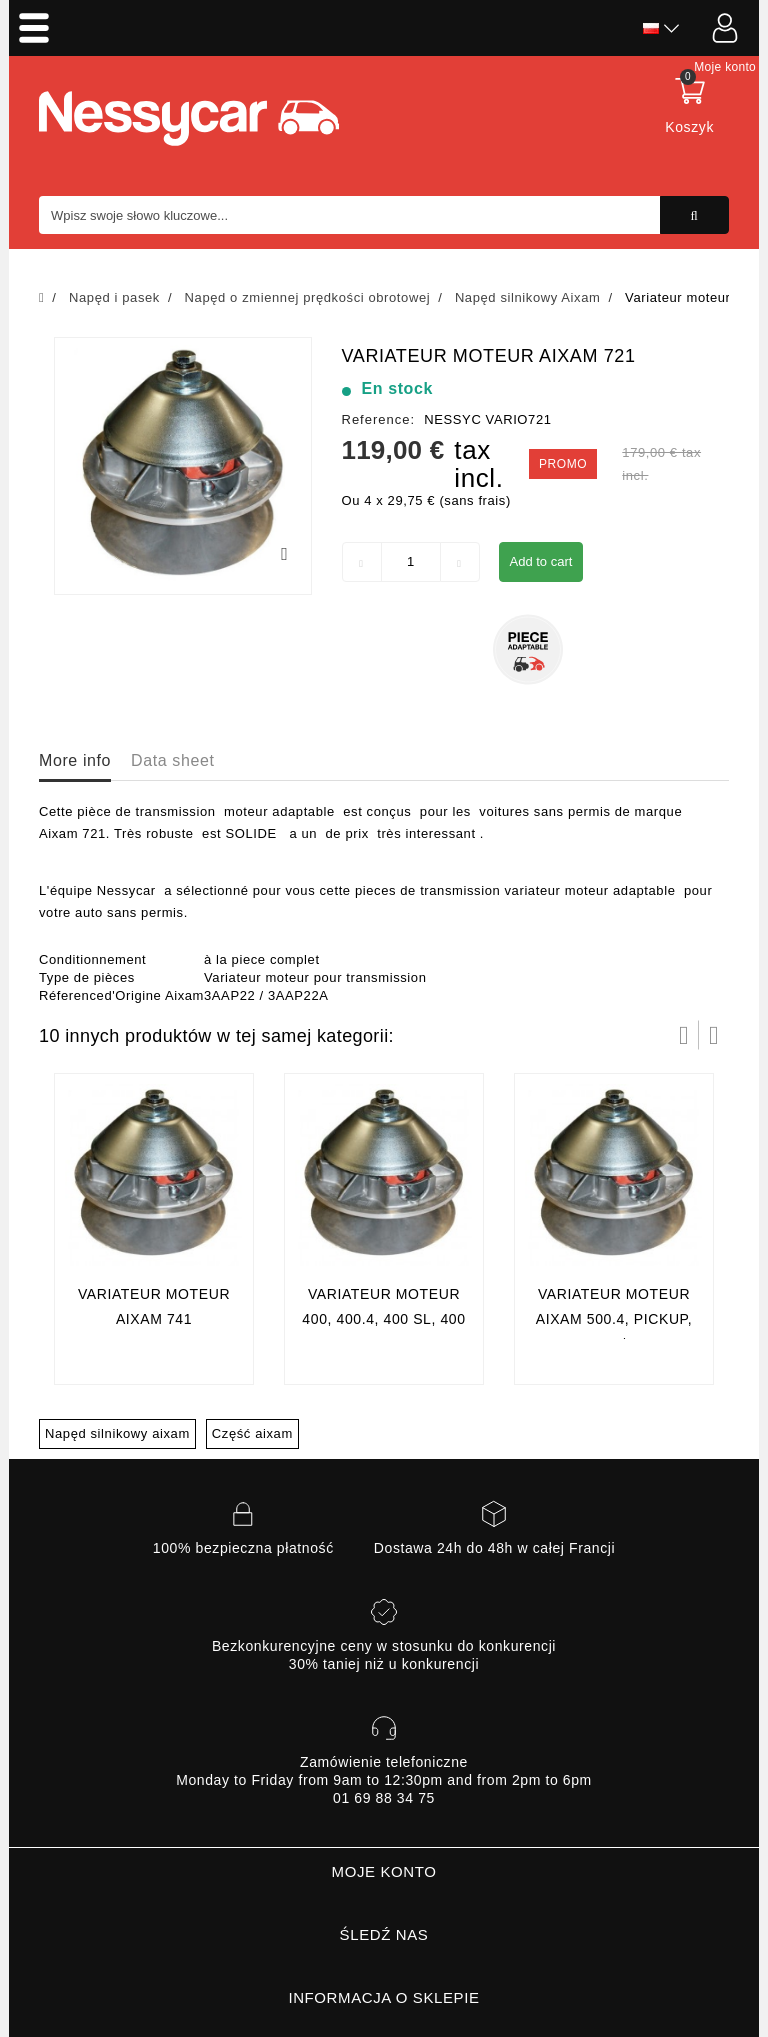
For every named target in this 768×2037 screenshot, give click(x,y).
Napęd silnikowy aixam (117, 1433)
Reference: (379, 419)
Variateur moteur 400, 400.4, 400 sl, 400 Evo (383, 1319)
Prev (684, 1035)
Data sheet (172, 760)
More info (75, 760)
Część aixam (252, 1433)
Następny (714, 1035)
